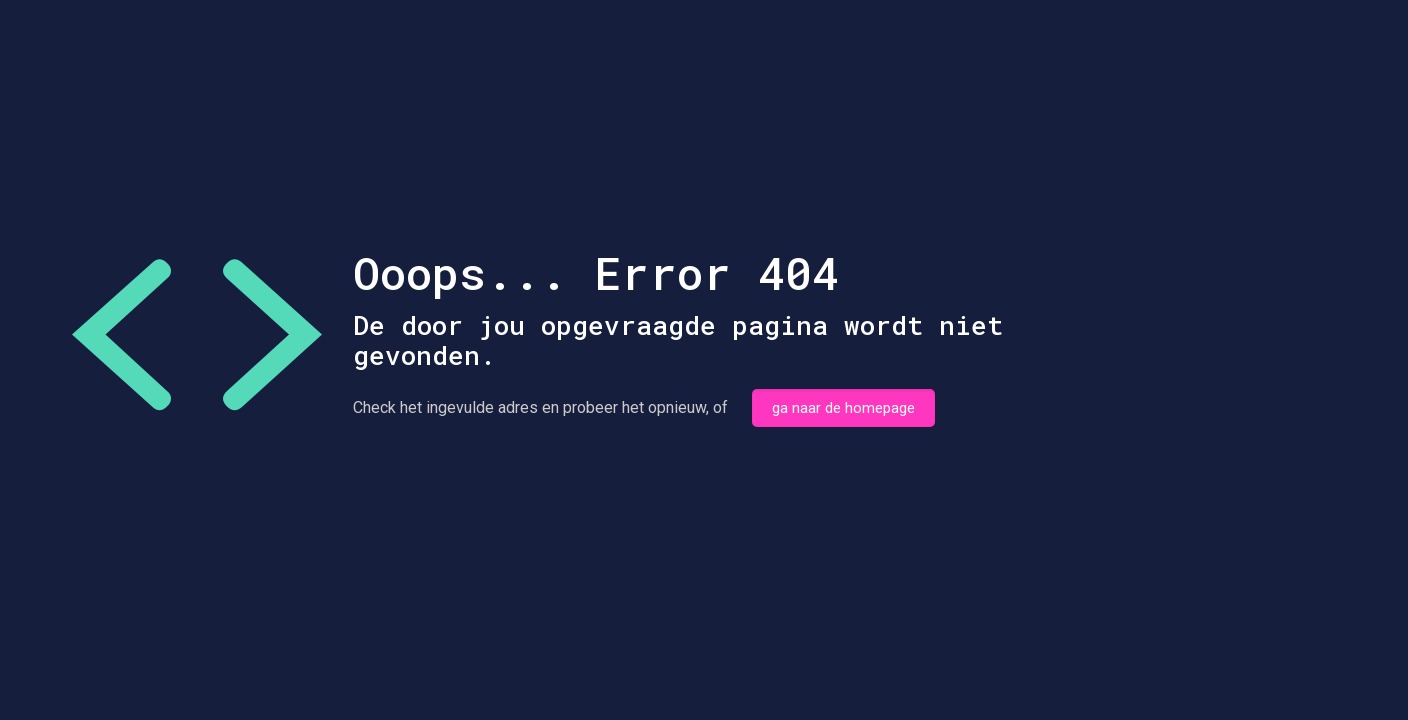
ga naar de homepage (843, 408)
